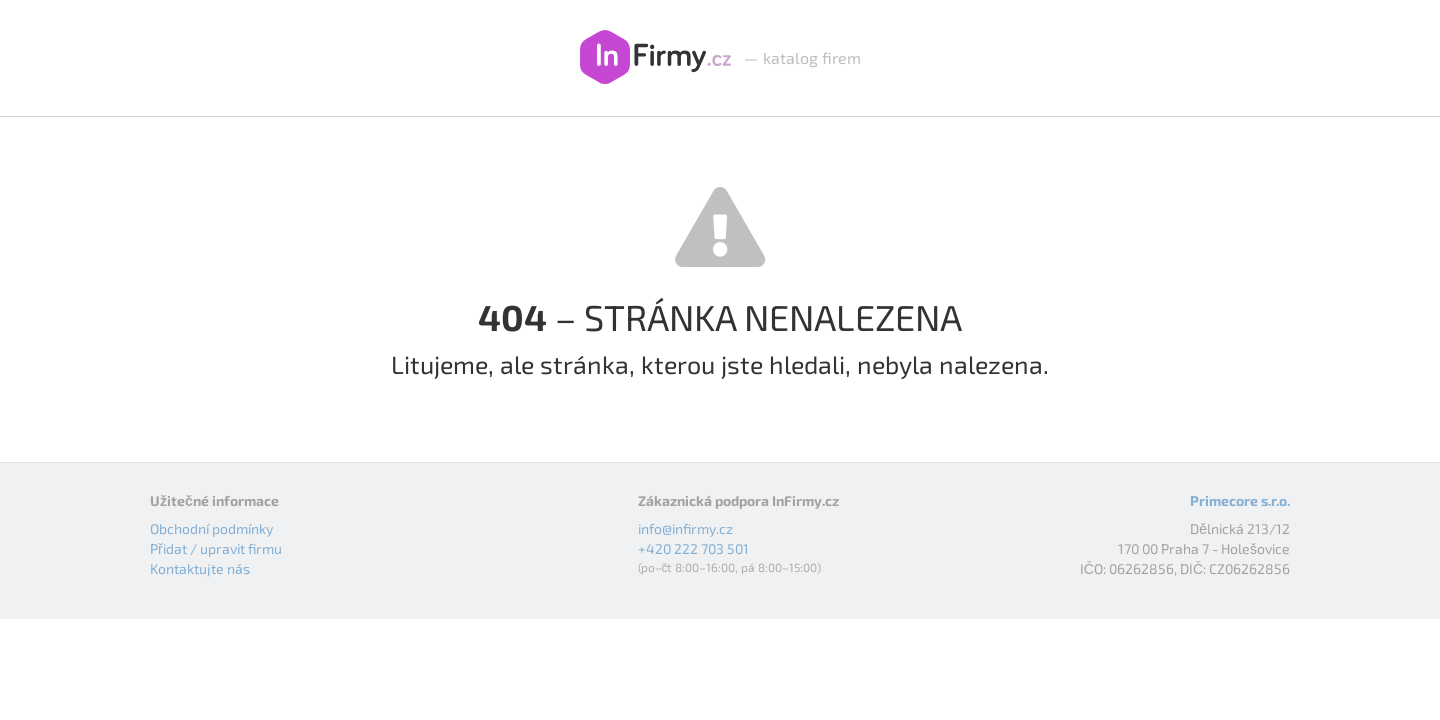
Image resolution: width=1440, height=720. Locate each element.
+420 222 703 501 (693, 548)
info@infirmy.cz (685, 528)
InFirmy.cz (655, 58)
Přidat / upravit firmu (216, 548)
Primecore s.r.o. (1240, 500)
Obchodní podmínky (211, 528)
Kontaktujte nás (200, 568)
